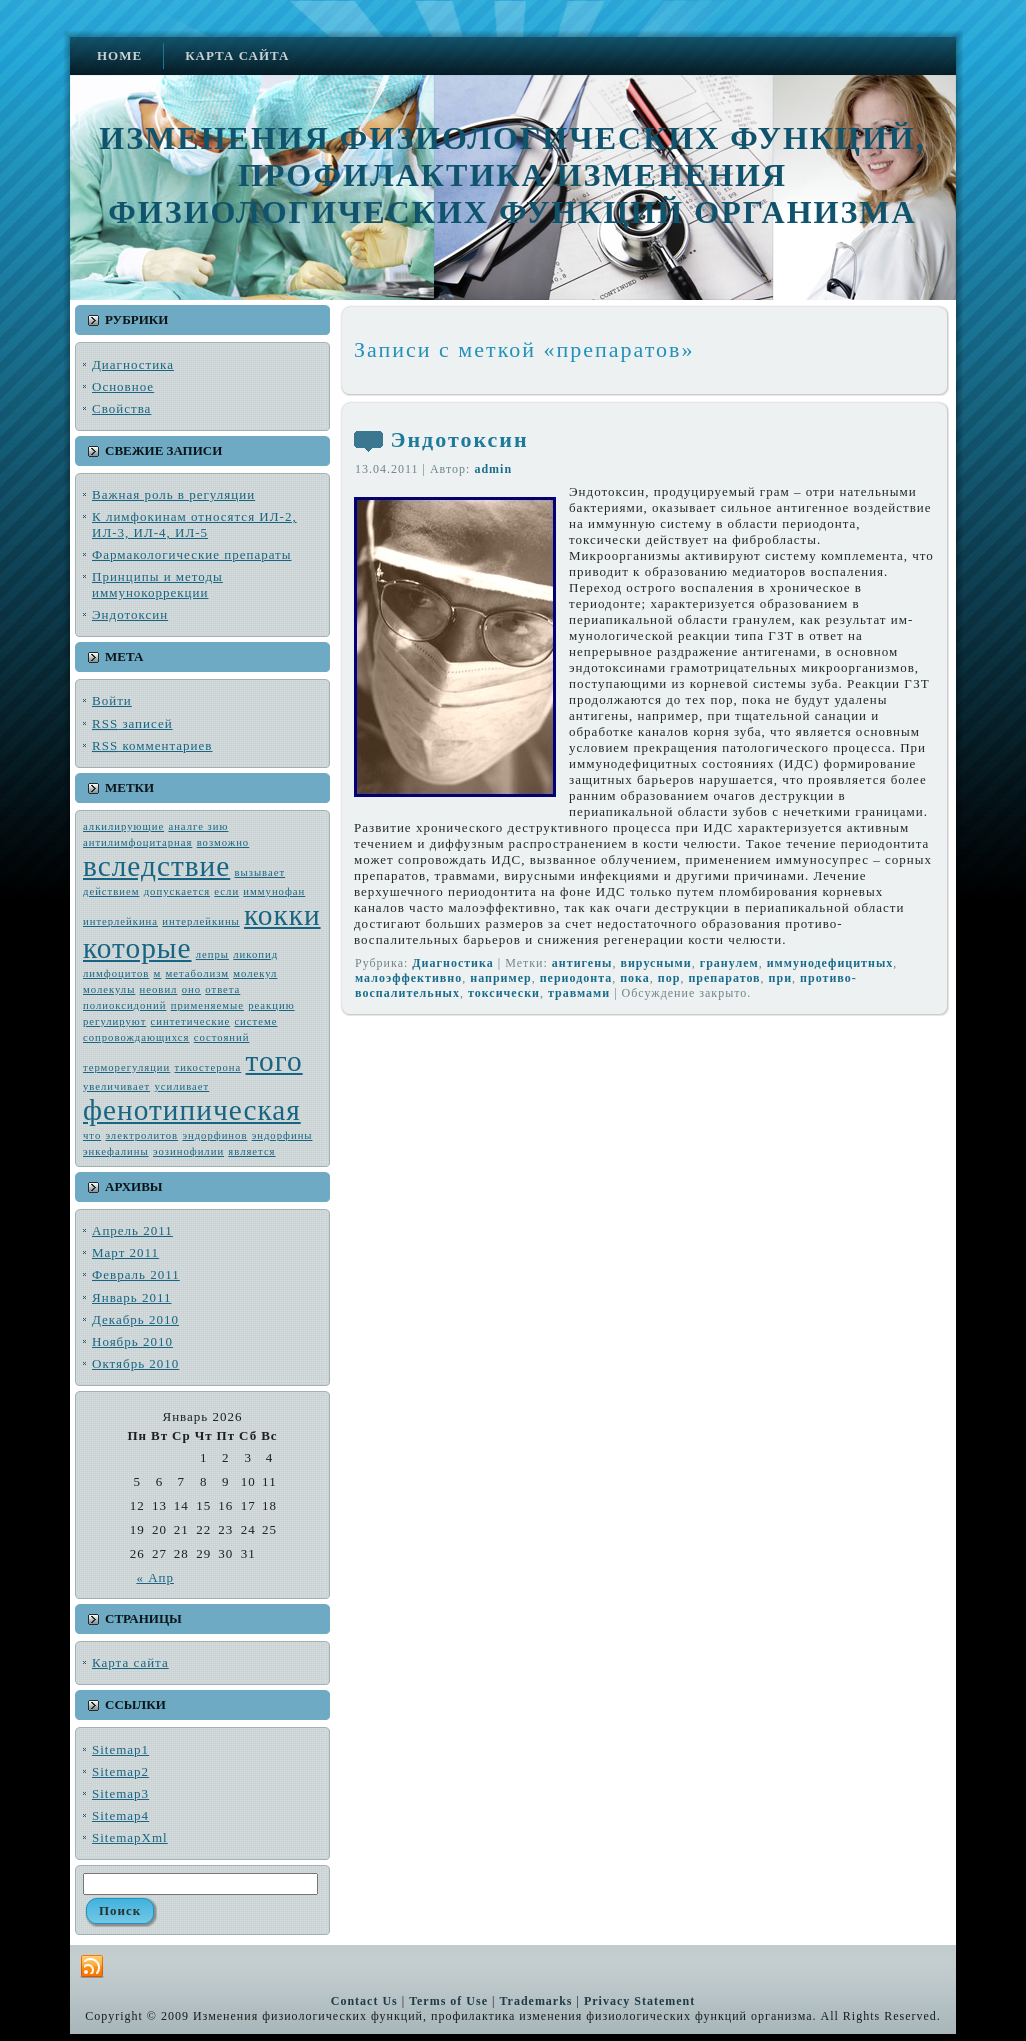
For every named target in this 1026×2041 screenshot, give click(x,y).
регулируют (114, 1021)
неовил (159, 989)
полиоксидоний (124, 1005)
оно (191, 989)
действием (111, 891)
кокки (282, 915)
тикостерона (208, 1067)
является (251, 1151)
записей (132, 723)
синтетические (191, 1021)
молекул (255, 973)
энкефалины (116, 1151)
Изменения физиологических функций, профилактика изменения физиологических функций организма (512, 175)
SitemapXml (130, 1837)
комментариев (152, 745)
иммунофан (274, 891)
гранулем (729, 963)
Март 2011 (125, 1252)
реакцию (271, 1005)
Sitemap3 (120, 1793)
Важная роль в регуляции (173, 494)
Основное (123, 386)
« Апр (155, 1577)
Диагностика (133, 364)
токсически (504, 993)
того (274, 1061)
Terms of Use (448, 2001)
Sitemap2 (120, 1771)
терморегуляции (126, 1067)
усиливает (181, 1086)
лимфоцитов (116, 973)
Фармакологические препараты (192, 554)
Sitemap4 (120, 1815)
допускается (177, 891)
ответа (222, 989)
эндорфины (282, 1135)
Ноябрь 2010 (132, 1341)
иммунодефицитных (830, 963)
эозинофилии (188, 1151)
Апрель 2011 (132, 1230)
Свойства (121, 408)
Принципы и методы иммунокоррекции (157, 584)
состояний (222, 1037)
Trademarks (535, 2001)
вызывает (260, 872)
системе (255, 1021)
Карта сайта (130, 1662)
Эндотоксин (130, 614)
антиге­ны (582, 963)
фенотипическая (192, 1110)
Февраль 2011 (136, 1274)
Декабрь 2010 (135, 1319)
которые (137, 948)
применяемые (207, 1005)
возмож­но (223, 842)
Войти (112, 700)
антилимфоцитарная (137, 842)
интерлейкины (200, 921)
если (226, 891)
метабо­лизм (197, 973)
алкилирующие (123, 826)
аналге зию (198, 826)
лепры (212, 954)
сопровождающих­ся (136, 1037)
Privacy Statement (639, 2001)
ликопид (255, 954)
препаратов (724, 978)
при (781, 978)
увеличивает (116, 1086)
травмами (579, 993)
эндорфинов (214, 1135)
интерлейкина (120, 921)
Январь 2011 (132, 1297)
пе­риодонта (576, 978)
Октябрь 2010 (135, 1363)
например (500, 978)
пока (635, 978)
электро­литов (141, 1135)
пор (669, 978)
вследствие (156, 866)
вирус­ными (655, 963)
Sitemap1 (120, 1749)
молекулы (109, 989)
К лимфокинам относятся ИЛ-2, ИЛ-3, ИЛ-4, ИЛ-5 (194, 524)
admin (493, 469)
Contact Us (364, 2001)
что (92, 1135)
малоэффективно (408, 978)
